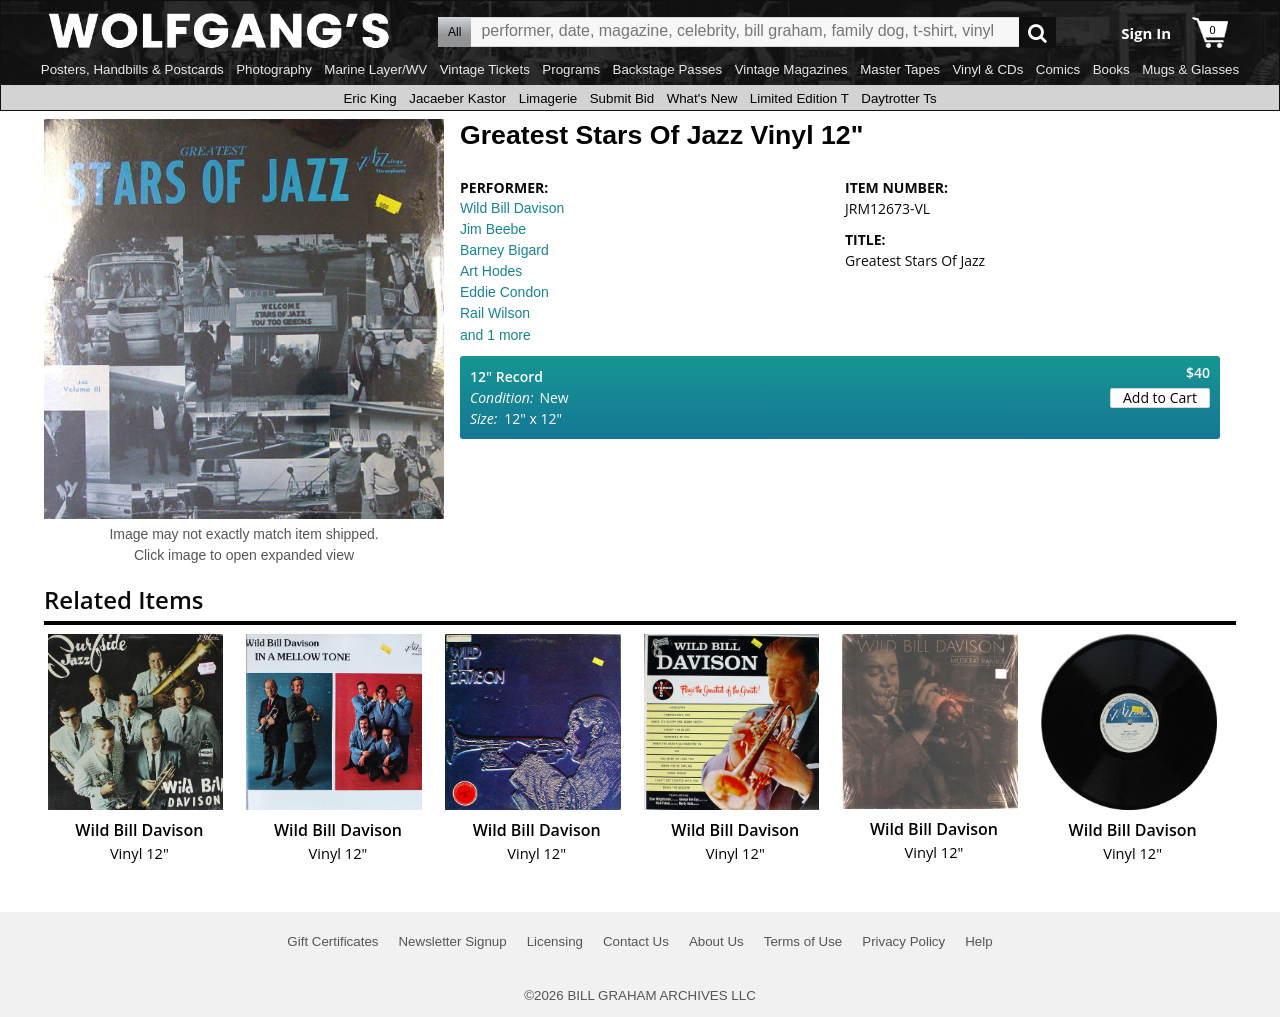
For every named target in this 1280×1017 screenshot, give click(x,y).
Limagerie (548, 98)
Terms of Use (803, 941)
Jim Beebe (493, 229)
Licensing (555, 941)
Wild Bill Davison (512, 208)
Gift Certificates (332, 941)
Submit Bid (622, 98)
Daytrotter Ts (898, 98)
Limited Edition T (799, 98)
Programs (571, 69)
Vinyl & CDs (987, 69)
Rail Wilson (495, 313)
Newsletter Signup (452, 941)
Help (978, 941)
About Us (716, 941)
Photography (274, 69)
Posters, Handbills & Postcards (132, 69)
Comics (1058, 69)
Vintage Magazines (791, 69)
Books (1111, 69)
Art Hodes (491, 271)
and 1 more (495, 335)
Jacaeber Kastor (457, 98)
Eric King (369, 98)
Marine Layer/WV (375, 69)
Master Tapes (900, 69)
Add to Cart (1160, 397)
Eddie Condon (504, 292)
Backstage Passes (668, 69)
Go (1037, 32)
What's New (702, 98)
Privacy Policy (903, 941)
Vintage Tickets (485, 69)
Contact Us (636, 941)
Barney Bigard (504, 250)
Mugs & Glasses (1190, 69)
